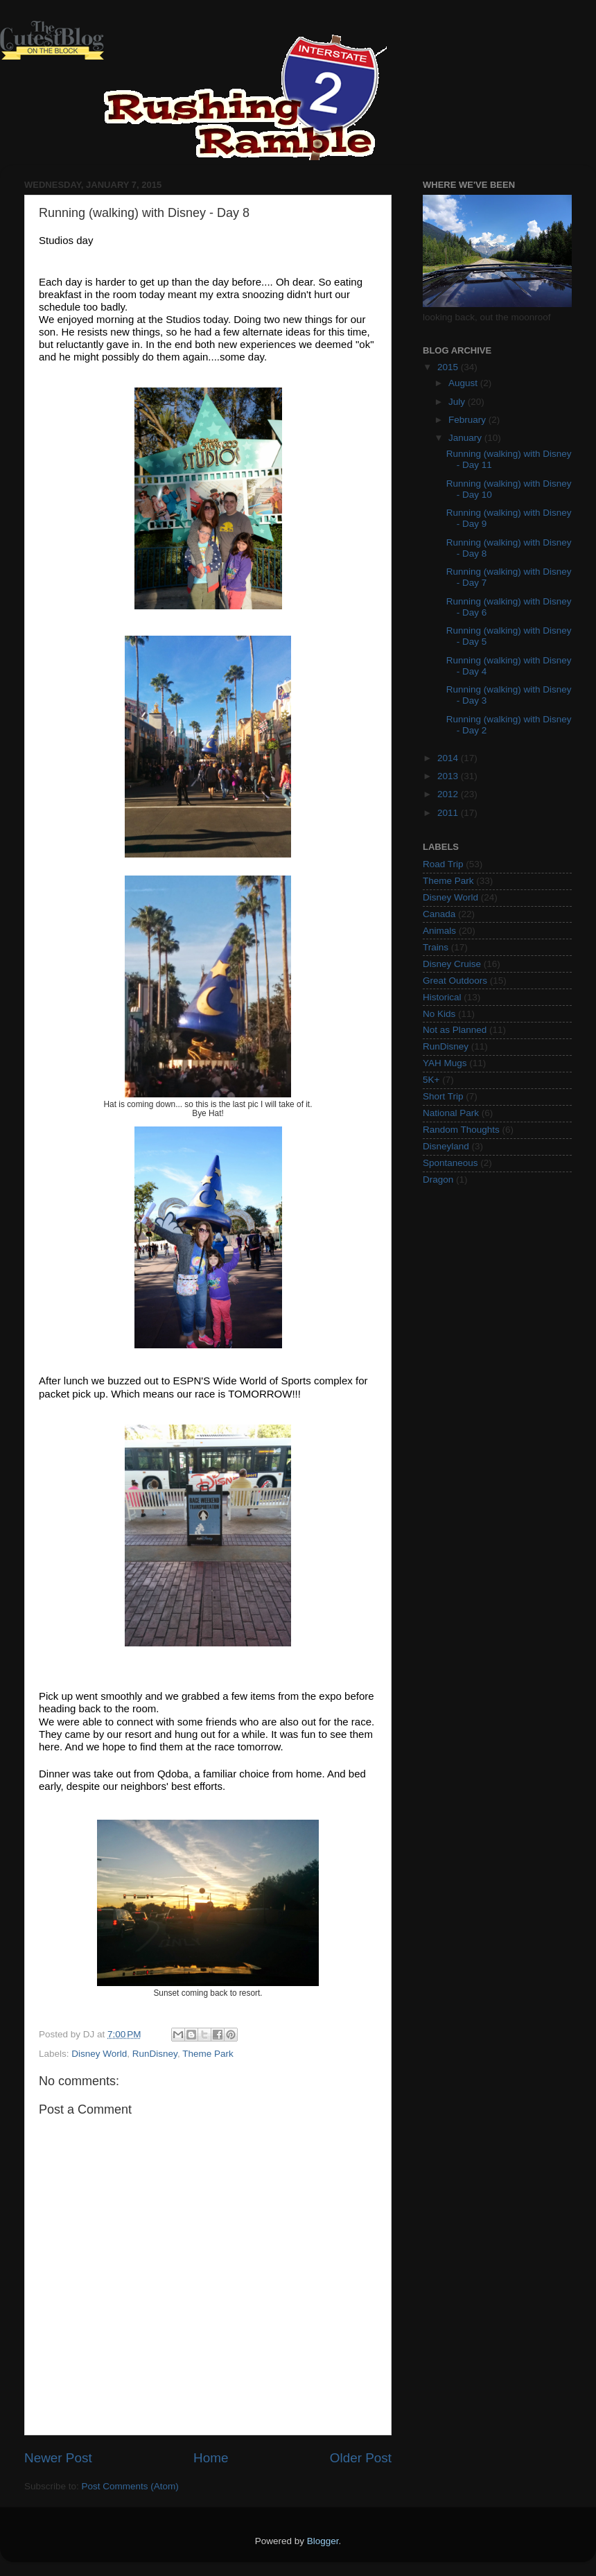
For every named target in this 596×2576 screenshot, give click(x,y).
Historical (442, 997)
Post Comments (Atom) (130, 2486)
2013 (449, 776)
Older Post (361, 2458)
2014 (449, 758)
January (466, 438)
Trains (435, 947)
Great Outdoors (455, 980)
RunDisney (154, 2053)
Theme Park (208, 2053)
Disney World (99, 2053)
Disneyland (446, 1146)
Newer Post (58, 2458)
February (468, 420)
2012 (449, 794)
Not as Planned (455, 1030)
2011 (449, 813)
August (464, 383)
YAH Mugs (445, 1063)
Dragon (438, 1179)
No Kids (439, 1014)
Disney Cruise (452, 964)
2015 (449, 367)
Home (210, 2458)
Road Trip (443, 864)
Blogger (323, 2541)
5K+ (431, 1079)
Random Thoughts (461, 1129)
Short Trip (443, 1096)
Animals (439, 930)
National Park (451, 1113)
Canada (439, 914)
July (458, 402)
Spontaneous (450, 1163)
